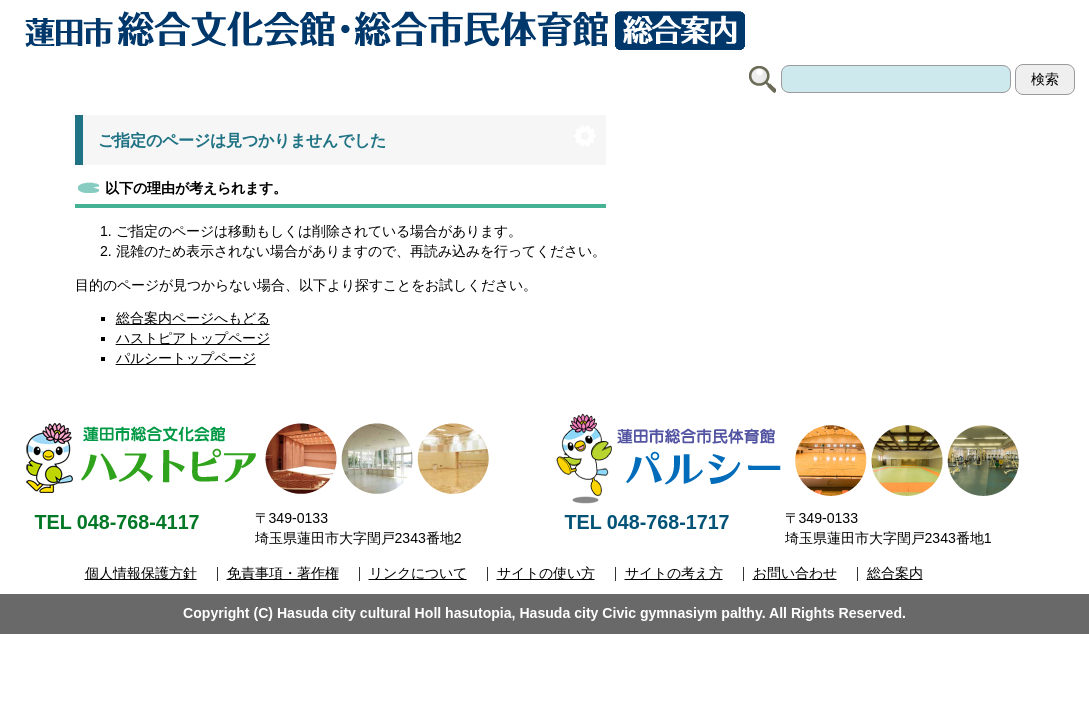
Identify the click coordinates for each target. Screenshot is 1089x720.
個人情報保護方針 (141, 573)
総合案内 (895, 573)
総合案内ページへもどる (193, 318)
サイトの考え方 (674, 573)
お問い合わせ (795, 573)
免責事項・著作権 (283, 573)
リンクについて (418, 573)
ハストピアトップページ (193, 338)
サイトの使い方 (546, 573)
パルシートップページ (186, 358)
